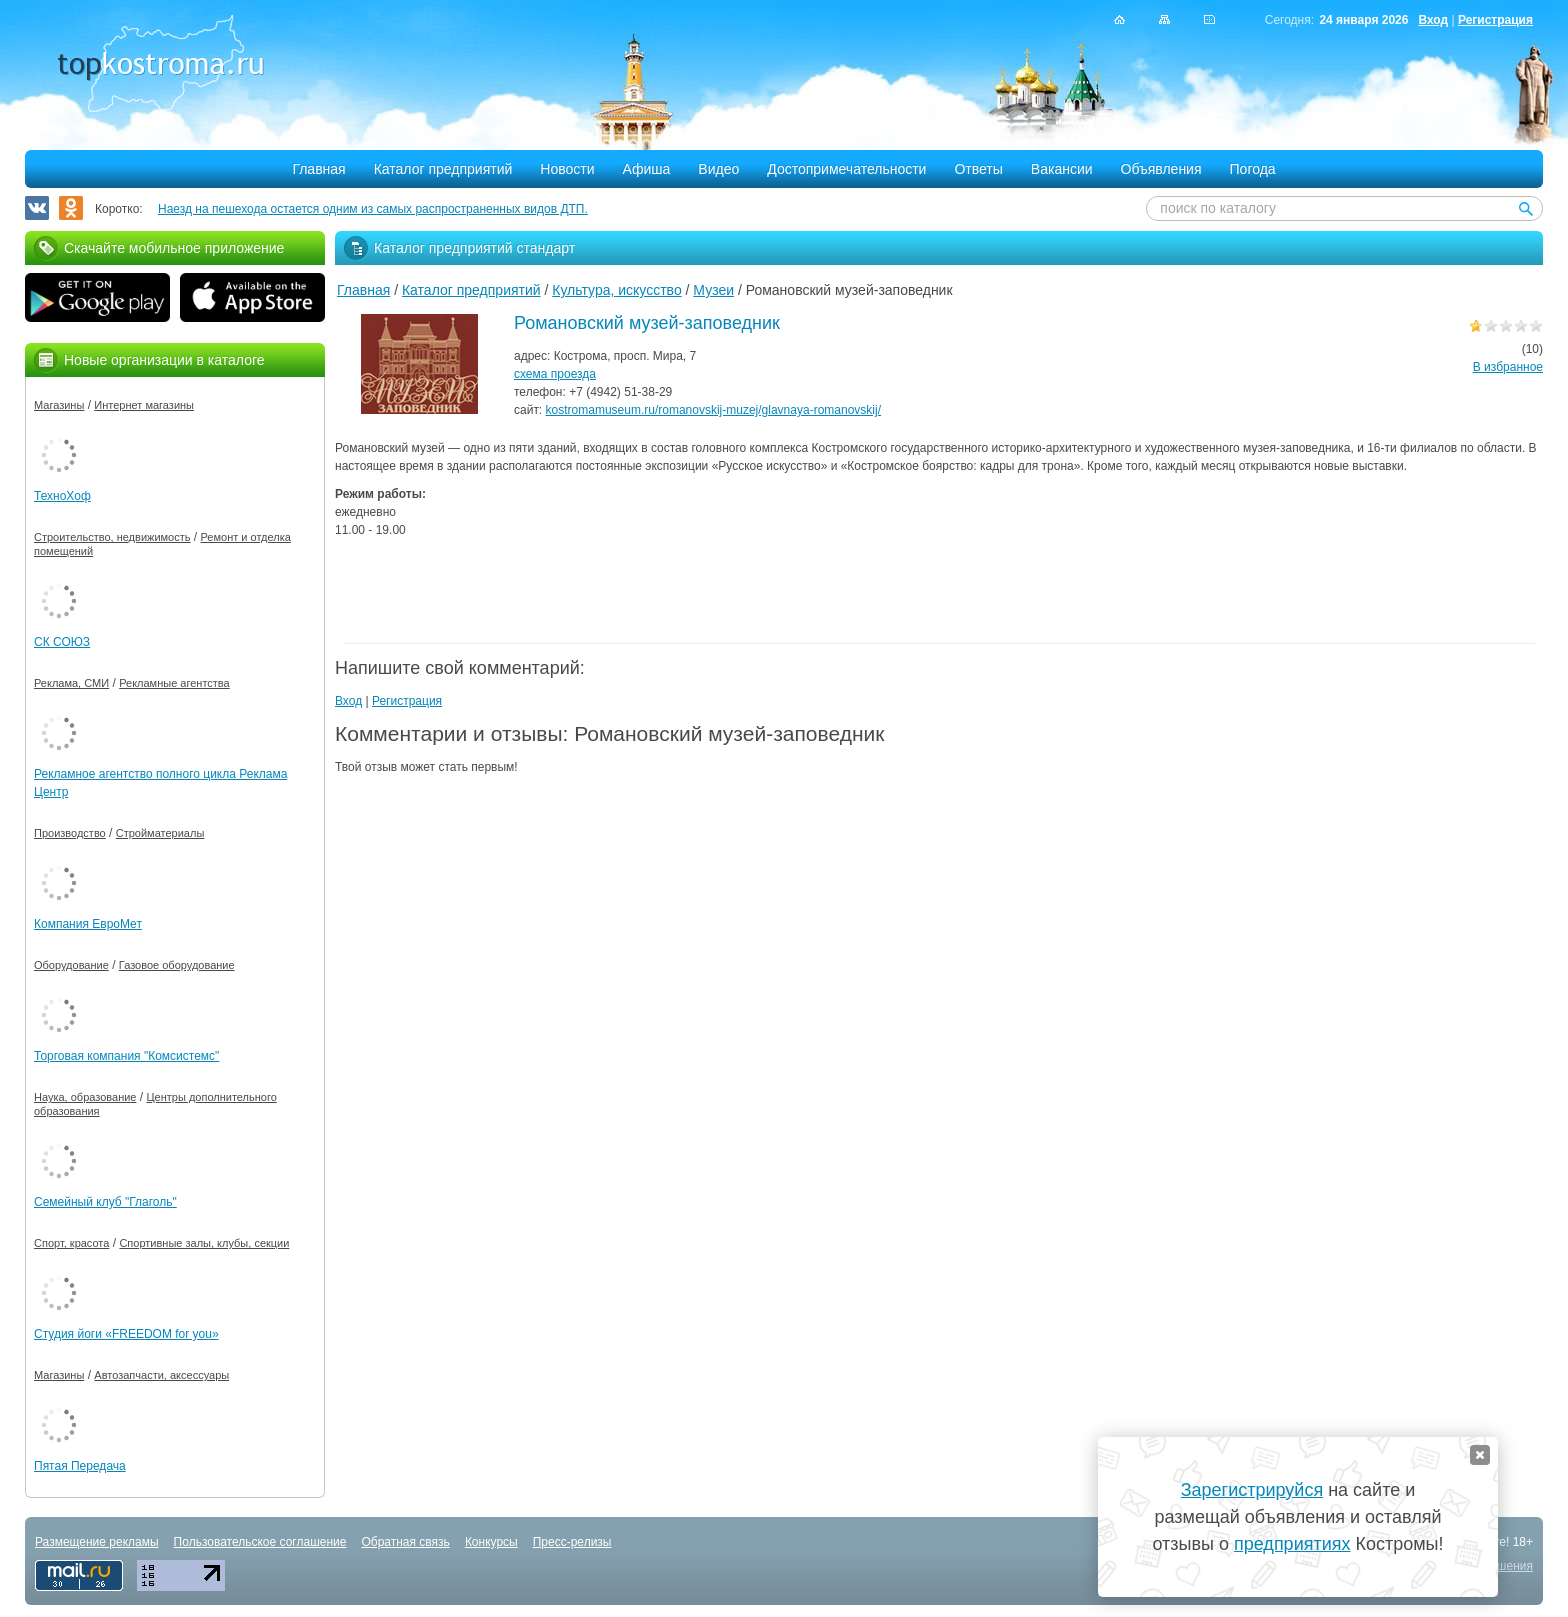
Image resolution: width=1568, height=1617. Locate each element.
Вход (1433, 20)
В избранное (1508, 367)
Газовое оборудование (177, 965)
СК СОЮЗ (62, 642)
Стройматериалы (160, 833)
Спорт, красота (71, 1243)
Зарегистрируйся (1252, 1490)
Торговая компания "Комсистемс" (126, 1056)
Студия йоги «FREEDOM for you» (126, 1334)
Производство (70, 833)
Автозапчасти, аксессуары (161, 1375)
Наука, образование (85, 1097)
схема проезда (555, 374)
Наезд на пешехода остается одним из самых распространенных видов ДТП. (373, 209)
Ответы (978, 169)
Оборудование (71, 965)
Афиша (647, 169)
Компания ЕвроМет (88, 924)
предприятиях (1292, 1544)
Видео (718, 169)
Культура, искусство (616, 290)
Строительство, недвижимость (112, 537)
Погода (1253, 169)
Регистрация (1495, 20)
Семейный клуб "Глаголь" (105, 1202)
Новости (567, 169)
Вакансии (1062, 169)
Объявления (1161, 169)
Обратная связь (405, 1542)
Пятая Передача (80, 1466)
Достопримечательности (846, 169)
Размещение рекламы (97, 1542)
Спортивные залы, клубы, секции (204, 1243)
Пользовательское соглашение (260, 1542)
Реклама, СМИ (71, 683)
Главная (318, 169)
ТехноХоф (62, 496)
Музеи (713, 290)
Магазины (59, 405)
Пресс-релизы (572, 1542)
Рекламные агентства (174, 683)
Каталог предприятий (443, 169)
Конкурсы (491, 1542)
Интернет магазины (144, 405)
